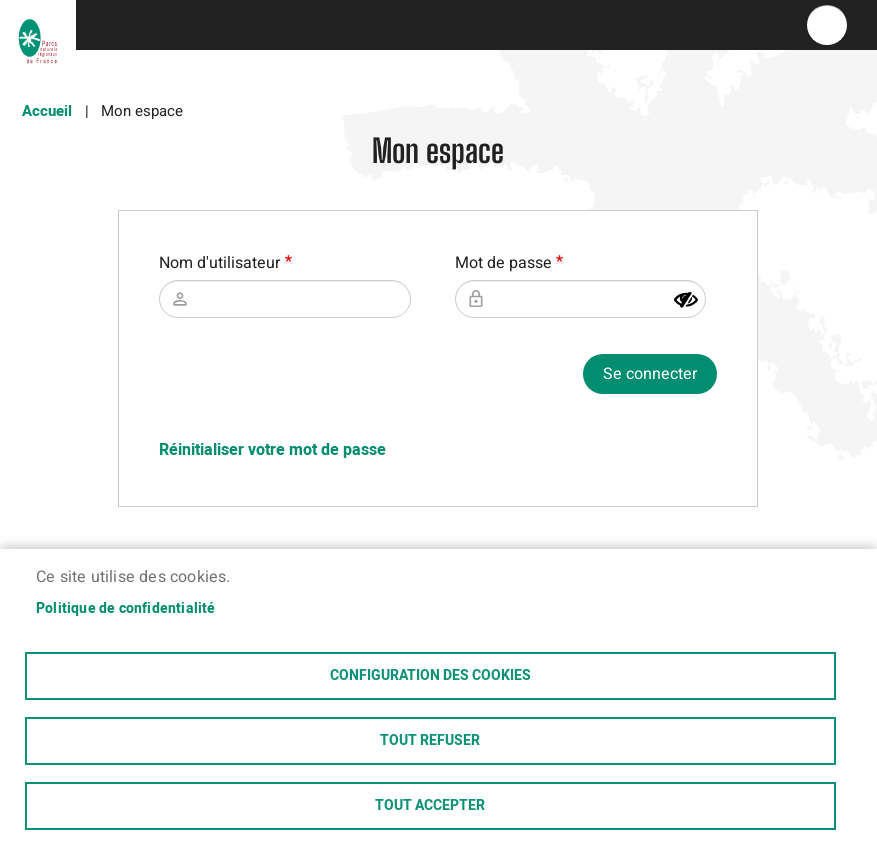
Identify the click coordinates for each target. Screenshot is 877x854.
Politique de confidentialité (126, 609)
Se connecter (650, 374)
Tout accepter (430, 806)
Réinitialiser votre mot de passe (272, 450)
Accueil (47, 111)
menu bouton (827, 25)
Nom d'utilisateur (219, 263)
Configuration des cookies (430, 676)
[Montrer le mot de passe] (686, 300)
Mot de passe (503, 263)
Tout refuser (430, 741)
